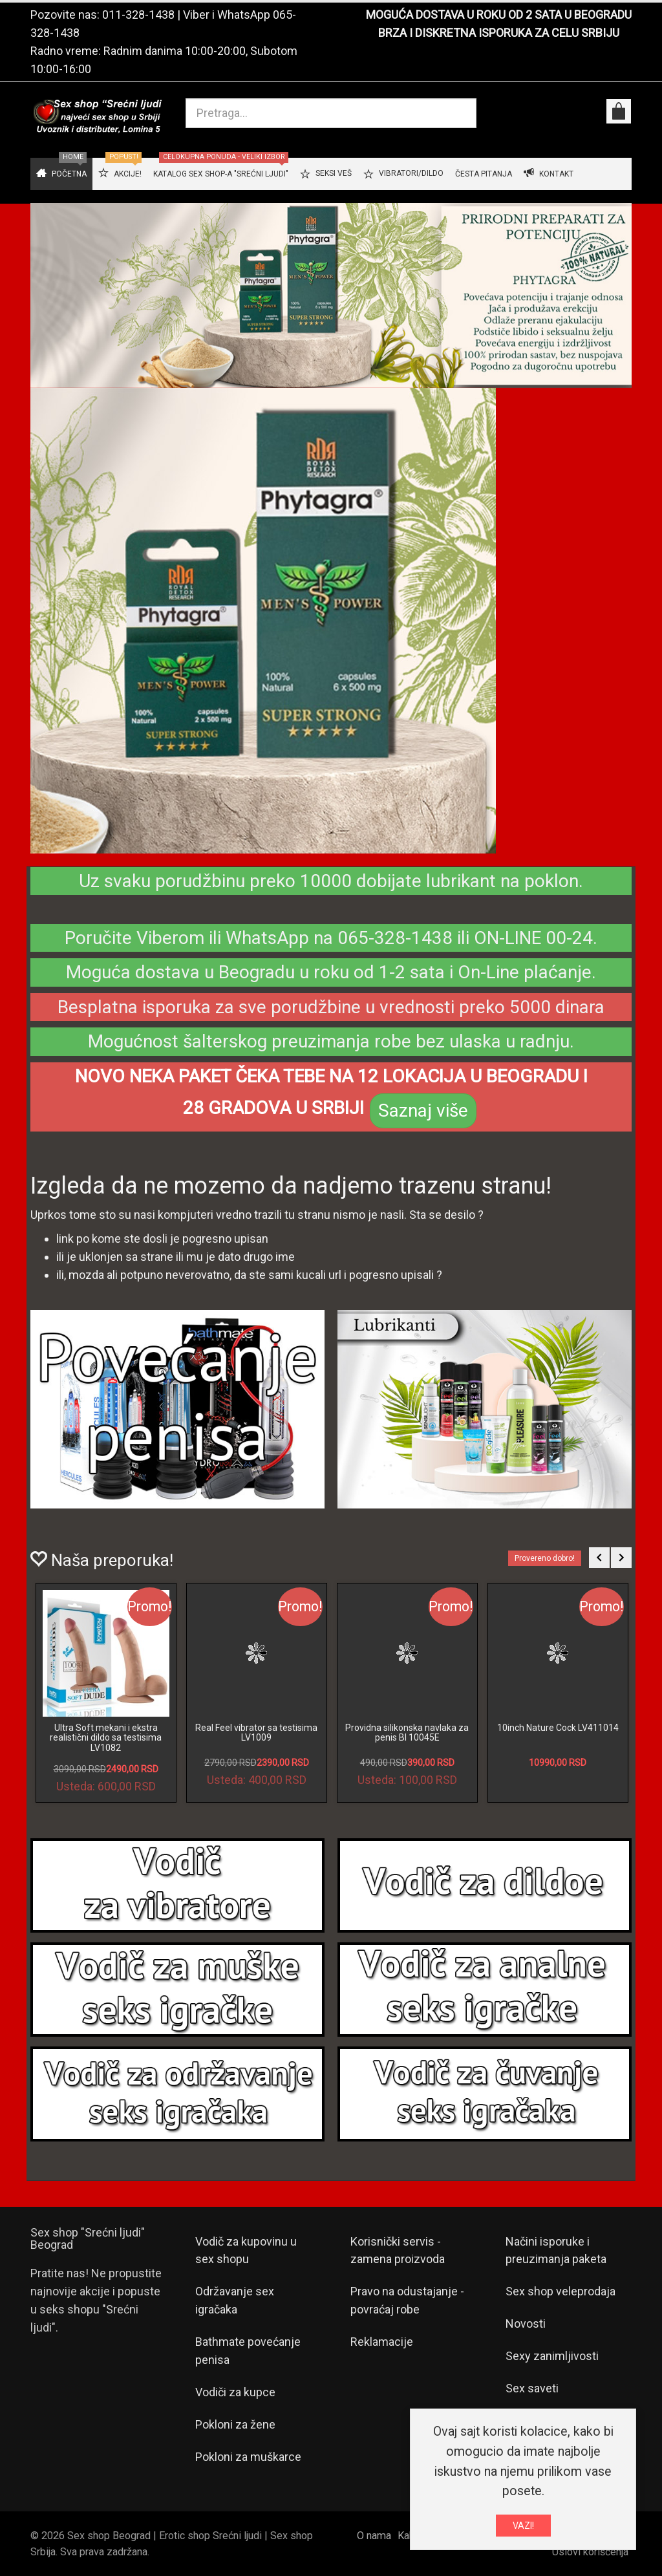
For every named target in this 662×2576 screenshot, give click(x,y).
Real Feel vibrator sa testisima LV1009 (256, 1733)
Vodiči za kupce (235, 2392)
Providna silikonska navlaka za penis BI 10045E (407, 1733)
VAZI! (523, 2525)
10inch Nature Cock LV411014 (558, 1728)
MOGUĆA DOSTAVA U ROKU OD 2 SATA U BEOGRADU (499, 14)
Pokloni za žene (235, 2424)
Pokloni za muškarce (248, 2456)
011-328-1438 (138, 14)
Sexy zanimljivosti (552, 2356)
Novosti (526, 2323)
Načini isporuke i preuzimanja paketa (556, 2250)
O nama (374, 2535)
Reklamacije (381, 2341)
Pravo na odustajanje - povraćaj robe (407, 2300)
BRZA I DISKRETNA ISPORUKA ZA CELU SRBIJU (498, 32)
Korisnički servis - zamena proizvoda (397, 2250)
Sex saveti (532, 2388)
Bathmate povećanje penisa (248, 2351)
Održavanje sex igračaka (234, 2300)
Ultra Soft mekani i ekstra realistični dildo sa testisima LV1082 (106, 1738)
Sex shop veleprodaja (560, 2291)
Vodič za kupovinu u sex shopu (246, 2250)
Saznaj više (423, 1110)
